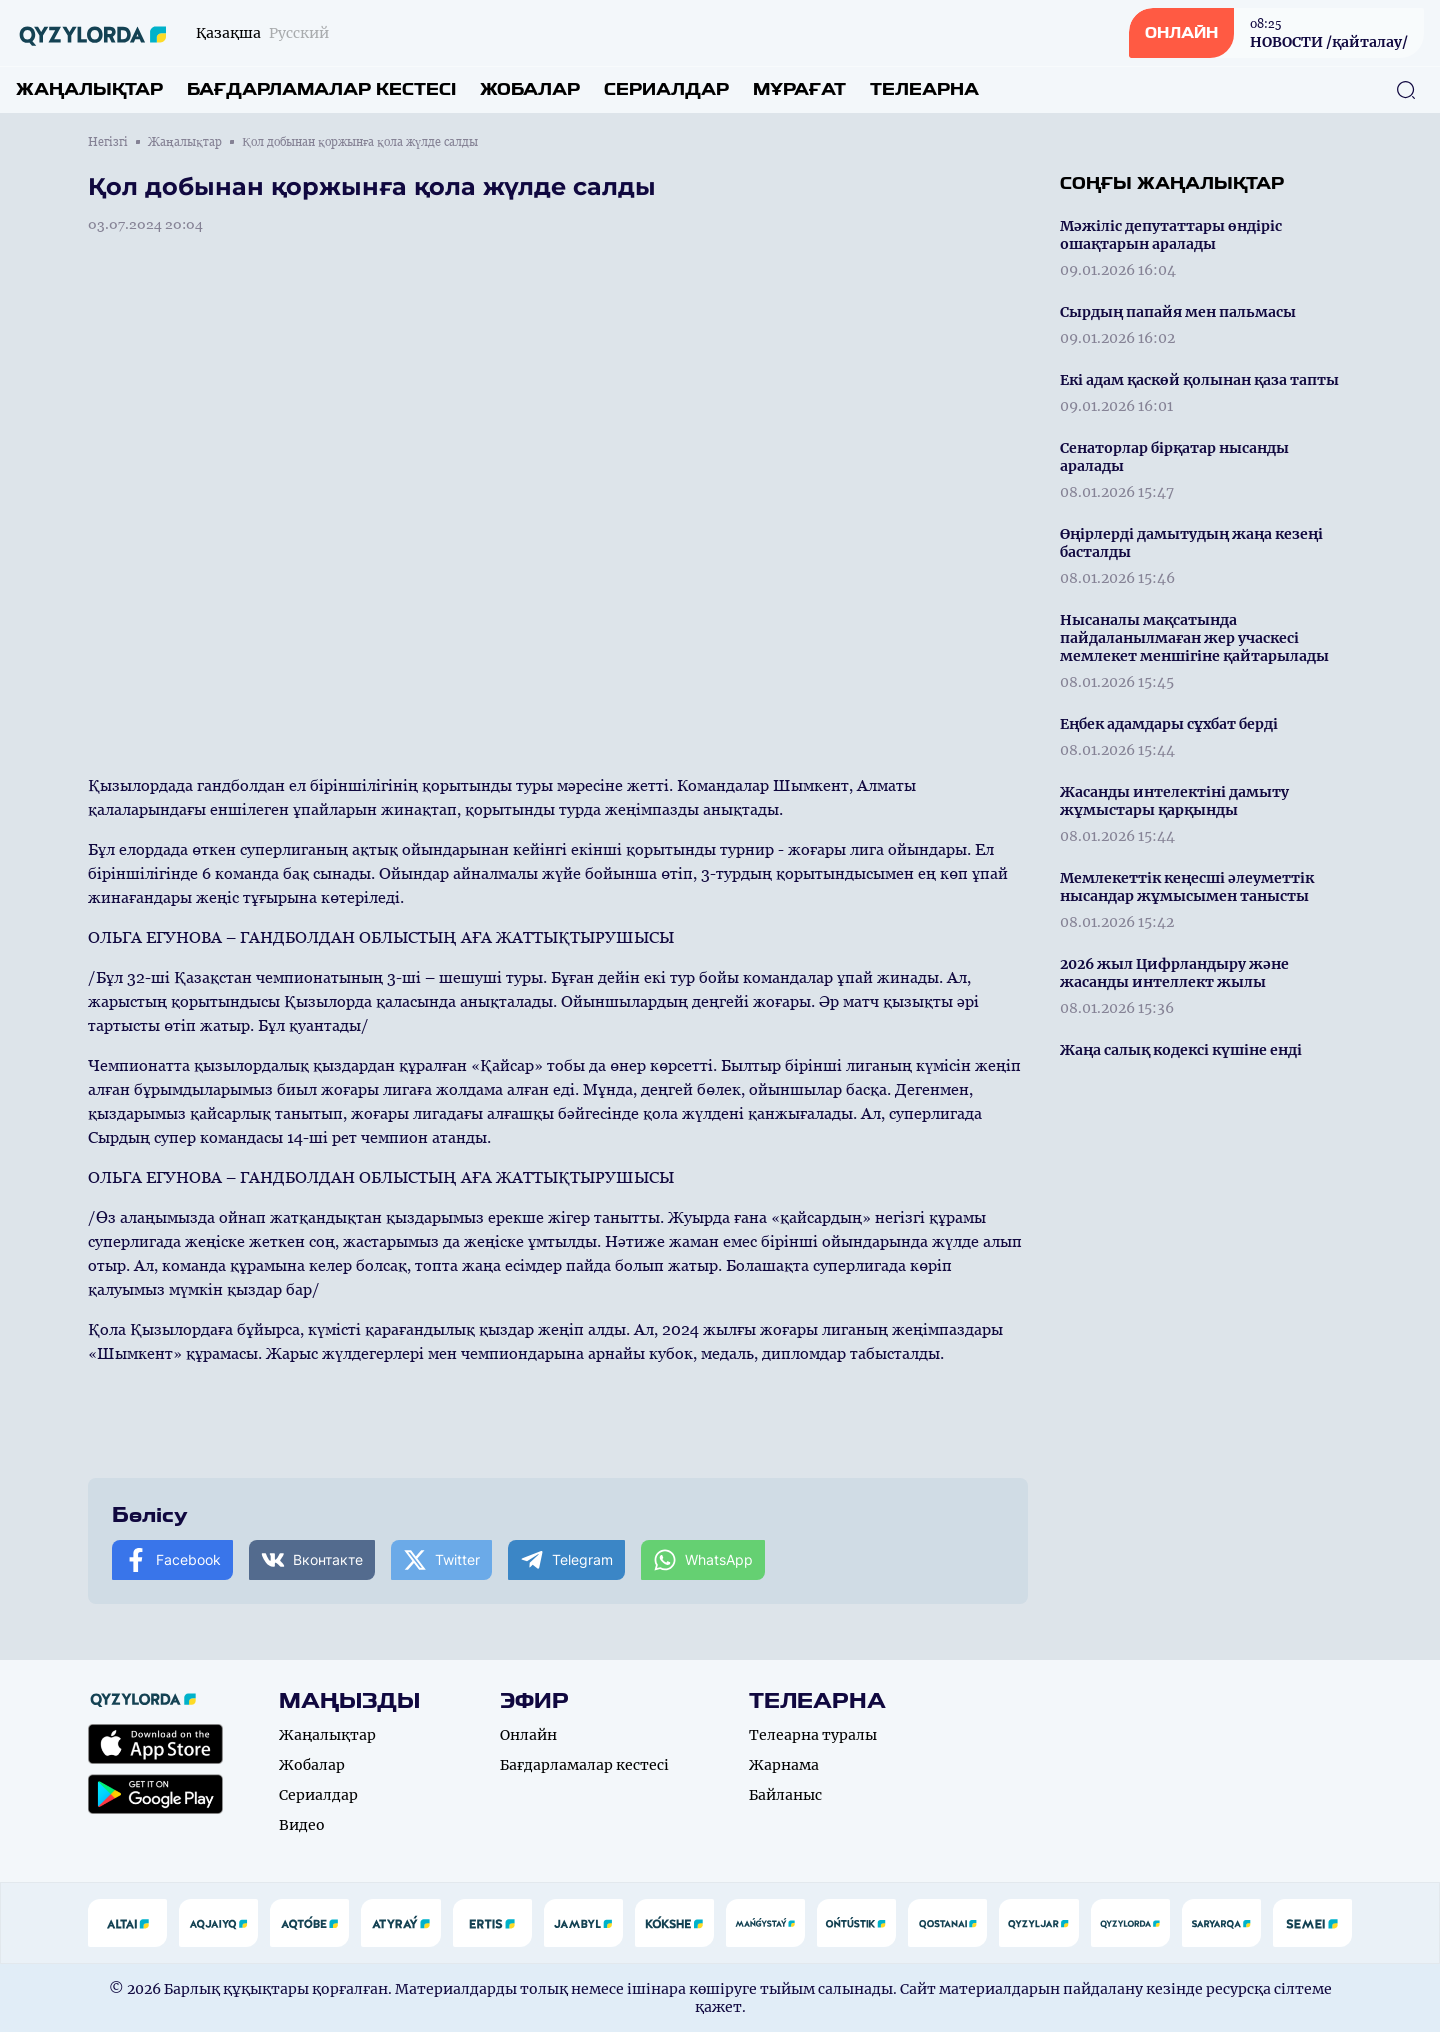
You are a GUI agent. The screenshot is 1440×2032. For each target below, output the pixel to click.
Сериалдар (666, 89)
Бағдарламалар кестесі (321, 89)
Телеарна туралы (813, 1735)
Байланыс (785, 1795)
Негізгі (108, 142)
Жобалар (530, 89)
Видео (302, 1825)
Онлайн (528, 1735)
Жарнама (784, 1765)
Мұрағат (799, 89)
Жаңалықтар (89, 89)
